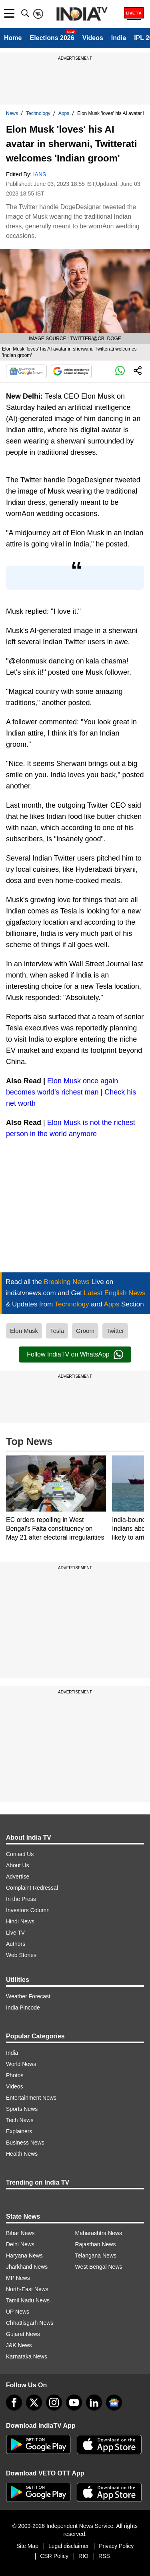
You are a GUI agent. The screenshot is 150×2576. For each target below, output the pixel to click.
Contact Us (20, 1854)
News (12, 113)
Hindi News (20, 1921)
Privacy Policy (116, 2546)
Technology (38, 113)
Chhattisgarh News (29, 2323)
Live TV (15, 1932)
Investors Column (28, 1910)
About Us (17, 1865)
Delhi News (20, 2244)
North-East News (27, 2289)
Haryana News (24, 2255)
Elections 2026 (52, 37)
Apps (63, 113)
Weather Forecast (28, 1996)
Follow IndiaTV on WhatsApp (75, 1354)
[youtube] (74, 2403)
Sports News (22, 2109)
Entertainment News (31, 2097)
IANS (39, 174)
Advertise (17, 1876)
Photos (15, 2075)
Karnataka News (26, 2356)
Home (13, 37)
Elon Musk (24, 1330)
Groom (85, 1330)
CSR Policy (54, 2556)
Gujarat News (23, 2334)
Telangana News (96, 2255)
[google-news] (114, 2403)
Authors (15, 1944)
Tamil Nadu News (28, 2300)
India (118, 37)
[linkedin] (94, 2403)
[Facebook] (14, 2403)
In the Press (21, 1899)
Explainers (19, 2131)
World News (21, 2064)
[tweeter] (34, 2403)
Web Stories (21, 1955)
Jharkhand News (27, 2267)
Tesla (57, 1330)
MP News (18, 2278)
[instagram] (54, 2403)
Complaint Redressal (32, 1888)
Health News (22, 2154)
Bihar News (20, 2233)
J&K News (19, 2345)
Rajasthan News (95, 2244)
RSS (104, 2556)
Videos (92, 37)
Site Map (27, 2546)
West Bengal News (98, 2267)
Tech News (19, 2120)
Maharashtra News (98, 2233)
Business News (25, 2142)
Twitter (115, 1330)
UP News (17, 2311)
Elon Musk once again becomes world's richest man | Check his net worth (71, 1092)
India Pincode (23, 2007)
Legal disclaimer (68, 2546)
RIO (83, 2556)
